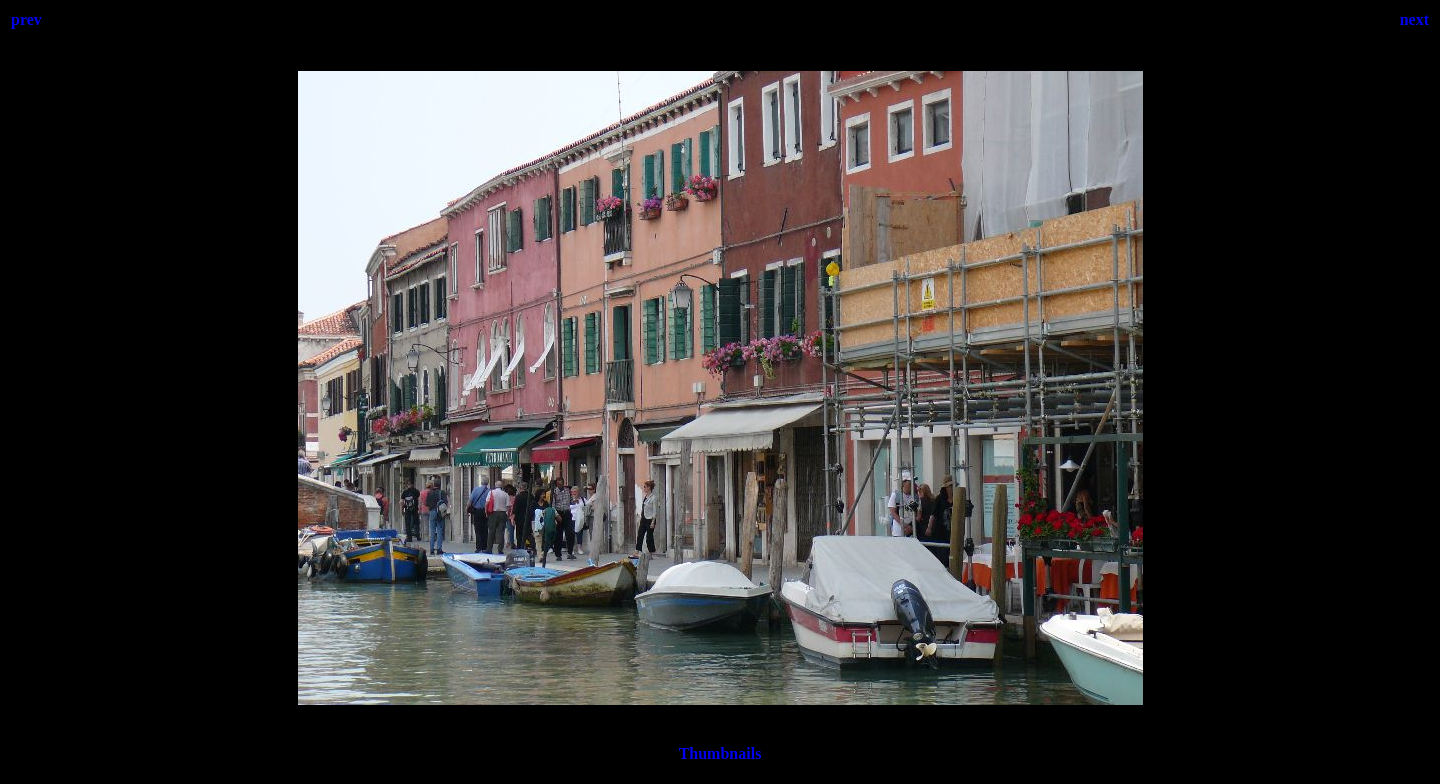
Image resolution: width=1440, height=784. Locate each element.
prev (26, 19)
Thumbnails (720, 753)
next (1414, 19)
